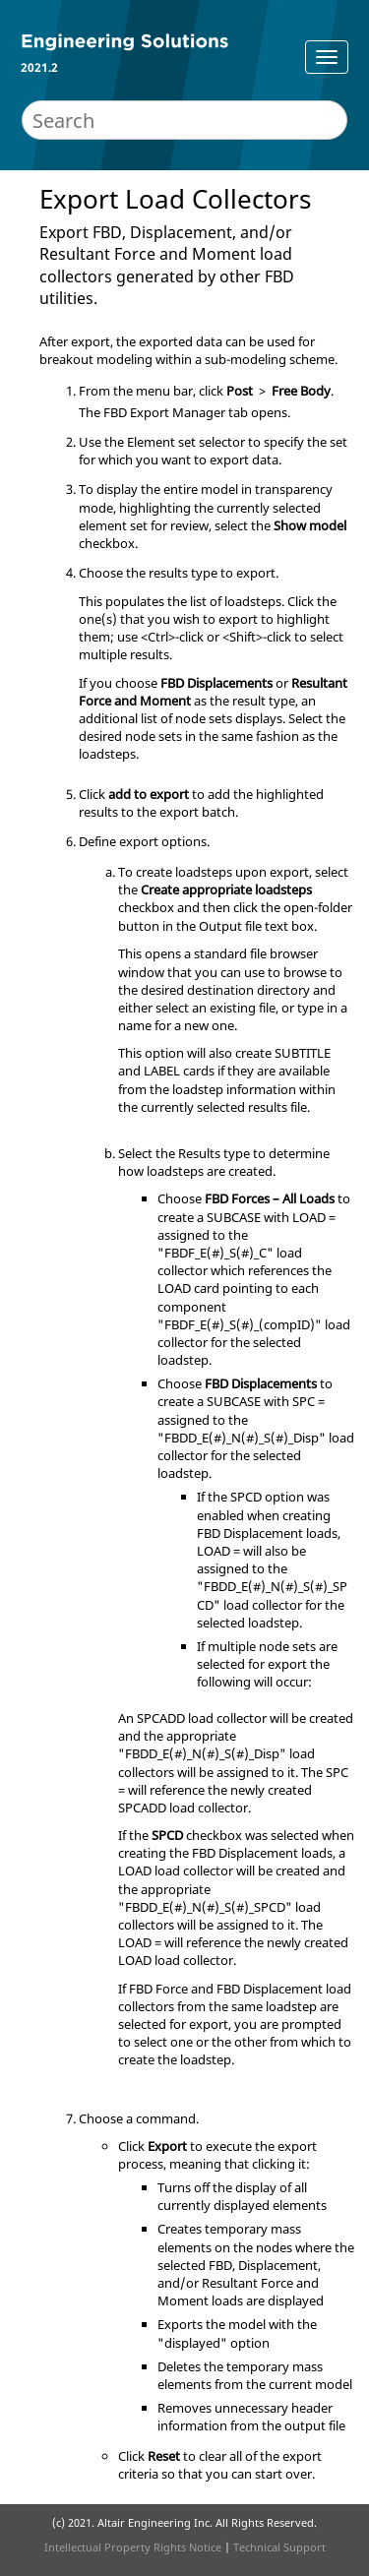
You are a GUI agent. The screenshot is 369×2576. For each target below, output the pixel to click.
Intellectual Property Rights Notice (132, 2547)
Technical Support (279, 2547)
